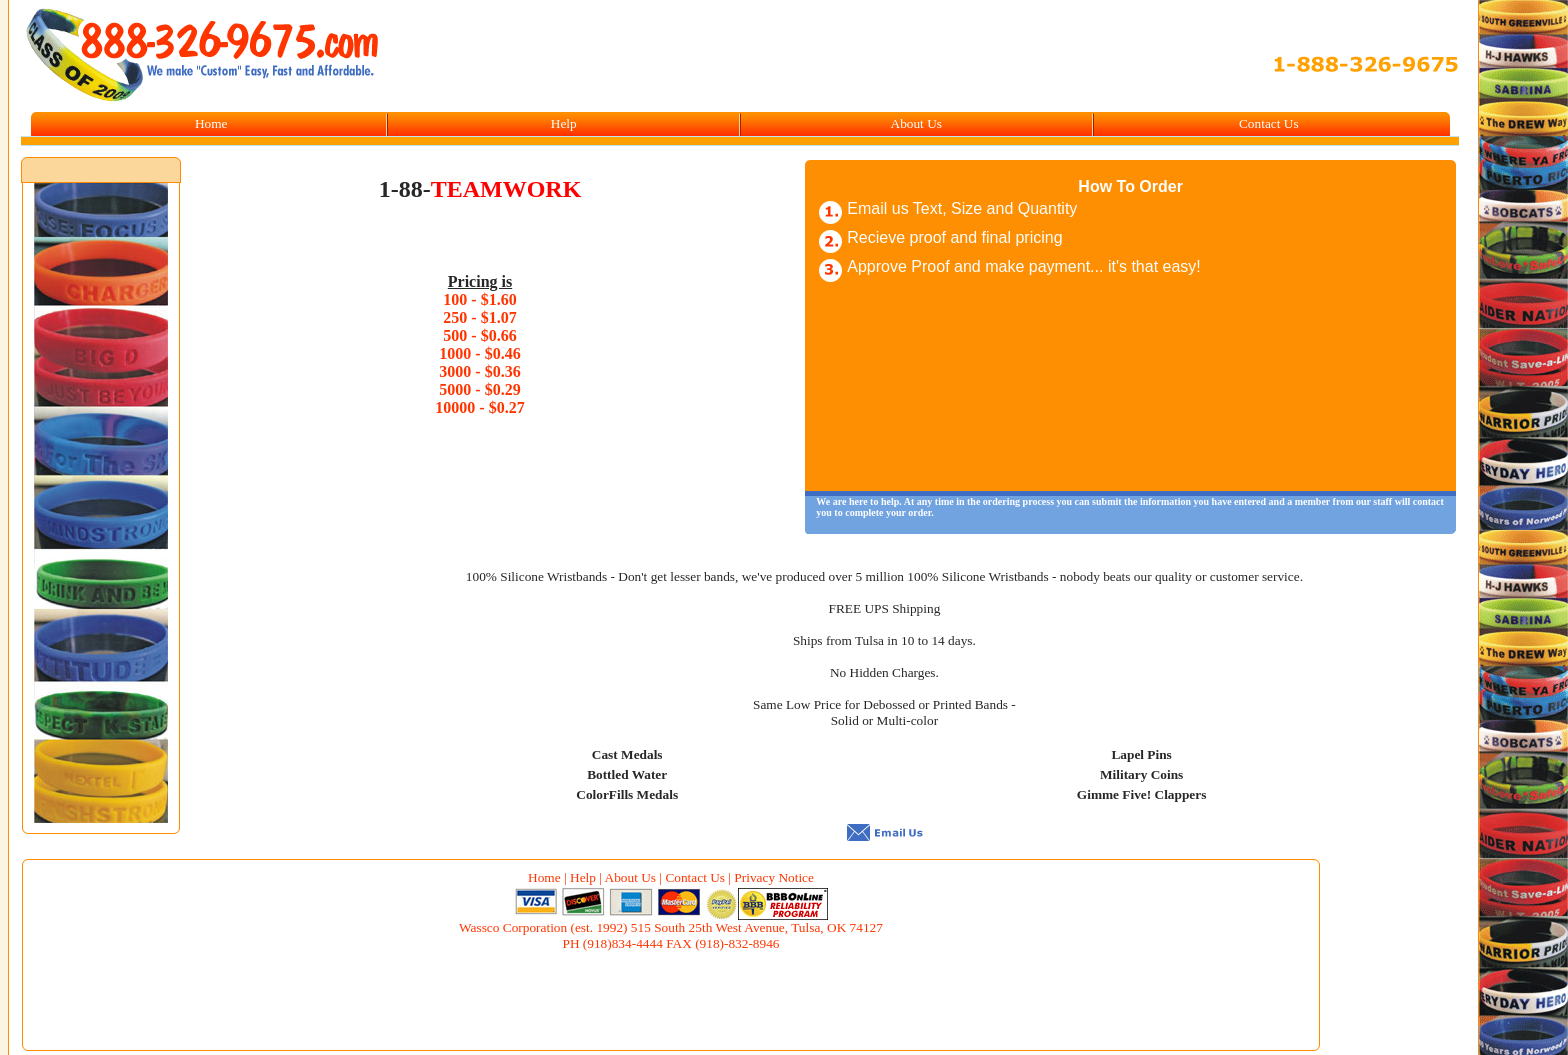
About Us (916, 123)
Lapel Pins (1141, 754)
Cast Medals (627, 754)
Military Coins (1141, 774)
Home (211, 123)
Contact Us (1269, 123)
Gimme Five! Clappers (1142, 794)
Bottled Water (627, 774)
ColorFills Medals (627, 794)
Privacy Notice (774, 877)
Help (564, 123)
